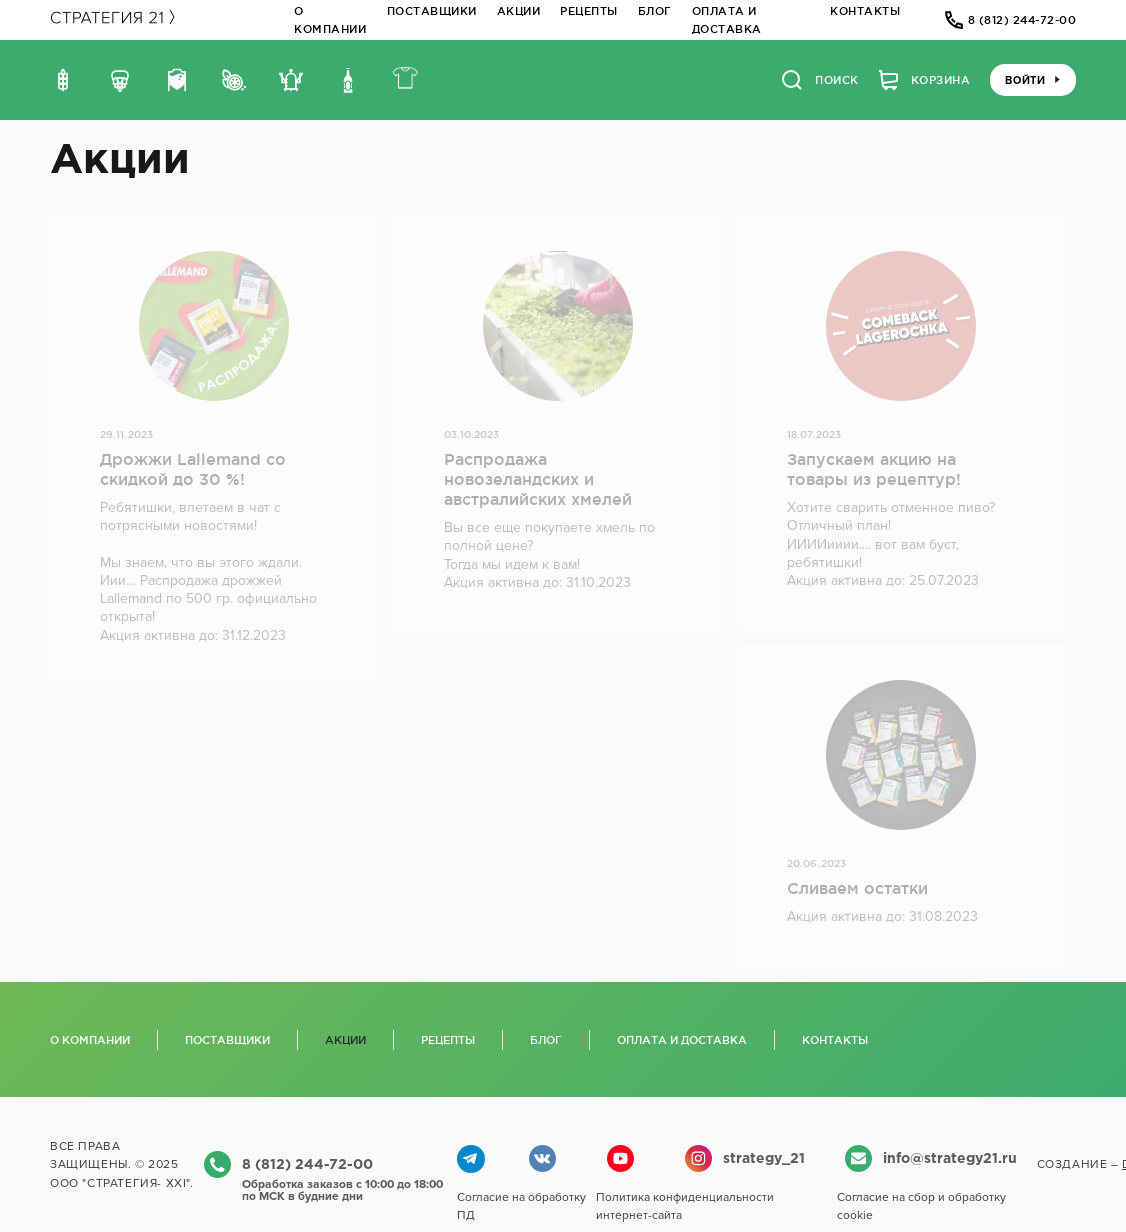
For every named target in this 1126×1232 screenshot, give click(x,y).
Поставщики (432, 11)
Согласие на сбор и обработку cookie (921, 1206)
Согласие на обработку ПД (521, 1206)
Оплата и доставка (682, 1040)
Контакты (865, 11)
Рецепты (589, 11)
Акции (519, 11)
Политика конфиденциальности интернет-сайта (685, 1206)
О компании (90, 1040)
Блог (655, 11)
